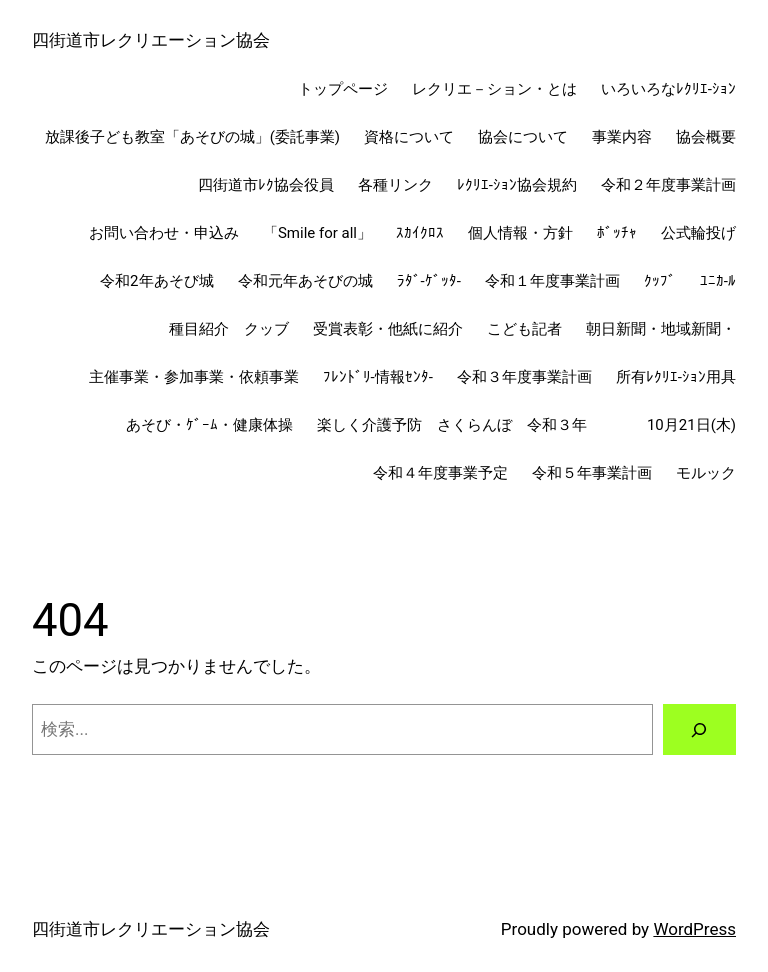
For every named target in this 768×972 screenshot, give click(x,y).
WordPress (694, 929)
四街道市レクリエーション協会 (151, 40)
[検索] (699, 729)
